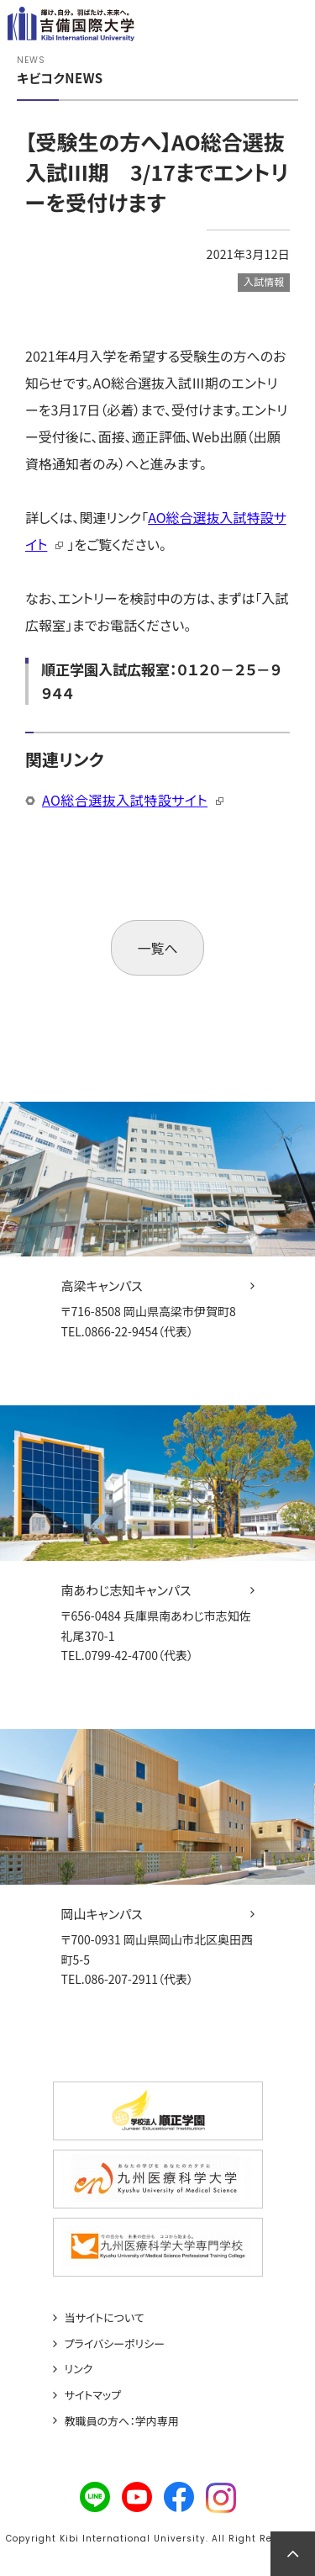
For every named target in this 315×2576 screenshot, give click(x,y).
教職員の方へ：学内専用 (122, 2421)
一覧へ (157, 948)
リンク (79, 2369)
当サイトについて (104, 2318)
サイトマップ (93, 2395)
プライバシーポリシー (115, 2344)
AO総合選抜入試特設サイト (124, 800)
